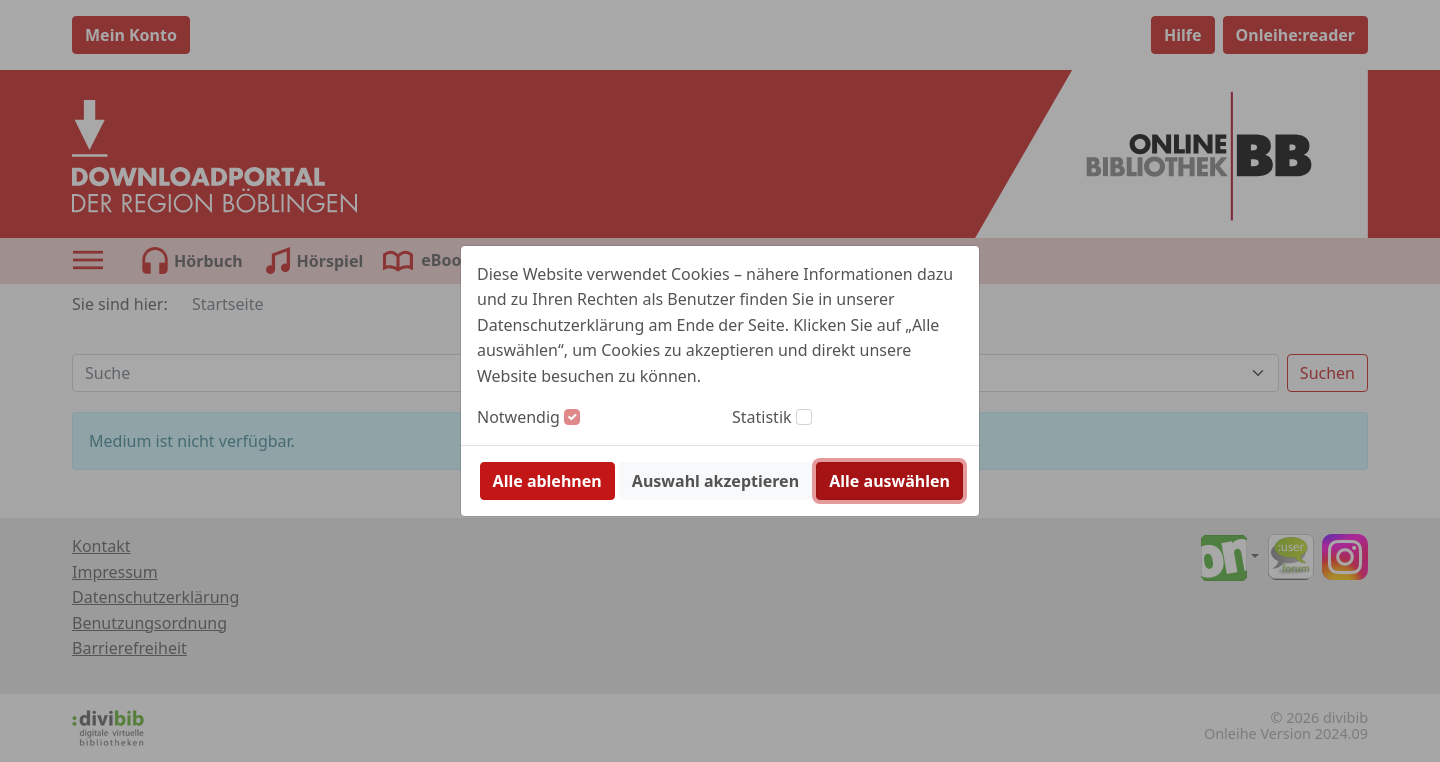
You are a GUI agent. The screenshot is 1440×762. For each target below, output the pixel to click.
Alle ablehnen (547, 481)
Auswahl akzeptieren (715, 481)
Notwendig (518, 417)
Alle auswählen (889, 481)
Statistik (762, 417)
